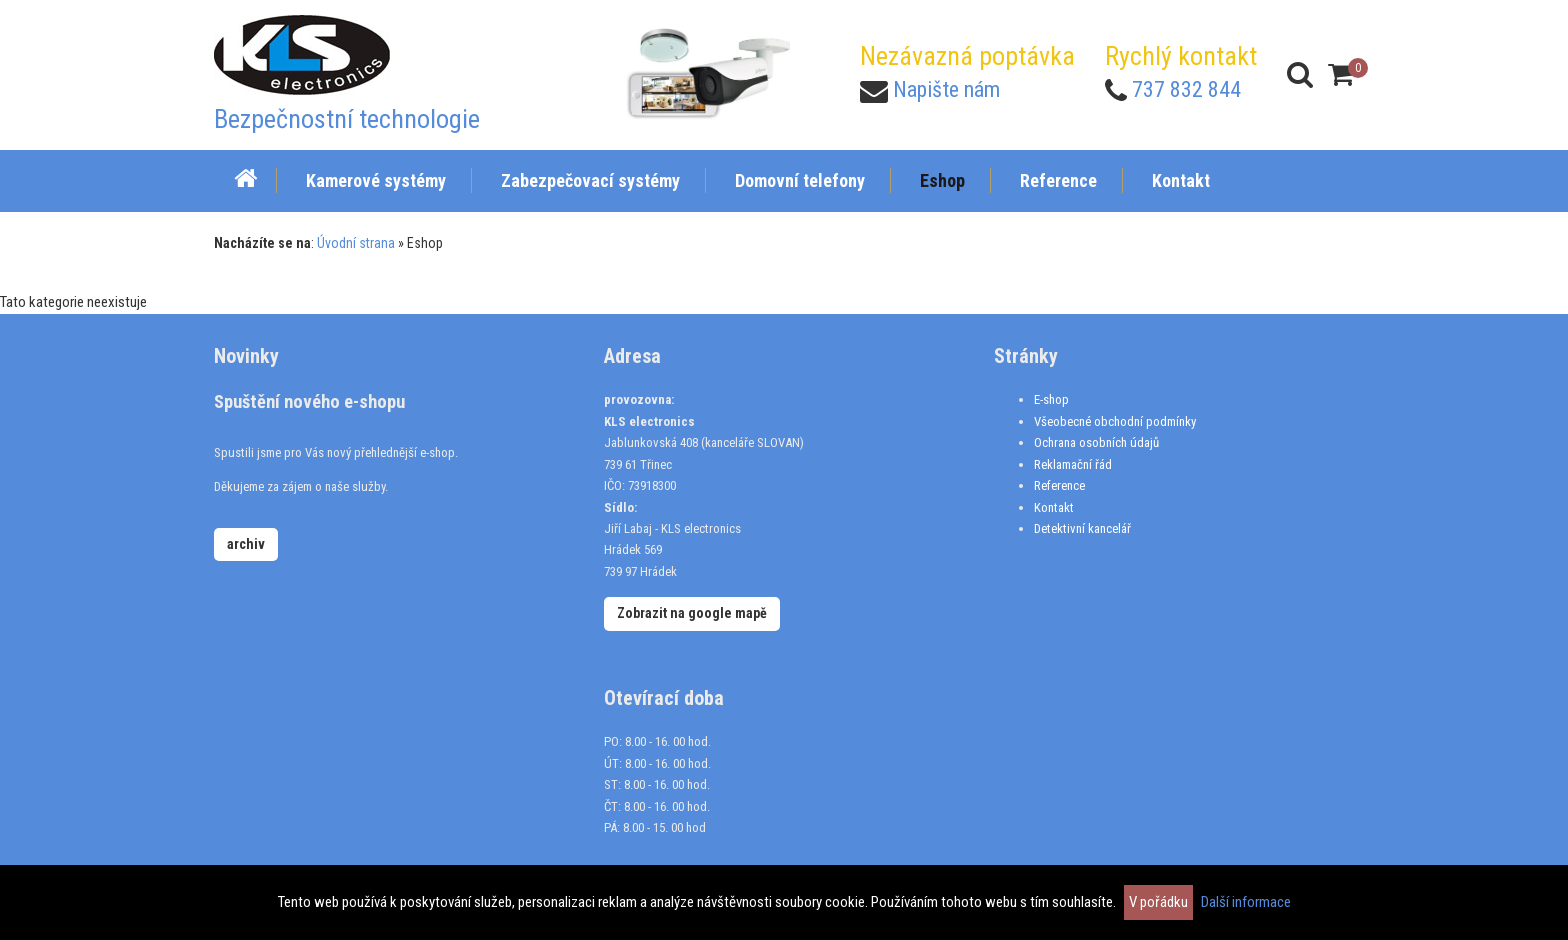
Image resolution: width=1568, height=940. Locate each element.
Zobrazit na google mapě (692, 613)
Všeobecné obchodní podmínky (1115, 421)
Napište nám (946, 89)
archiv (246, 544)
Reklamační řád (1073, 464)
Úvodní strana (356, 243)
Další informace (1246, 902)
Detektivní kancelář (1082, 528)
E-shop (1051, 399)
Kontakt (1054, 507)
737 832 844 (1186, 89)
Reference (1059, 485)
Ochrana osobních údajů (1096, 442)
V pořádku (1158, 902)
